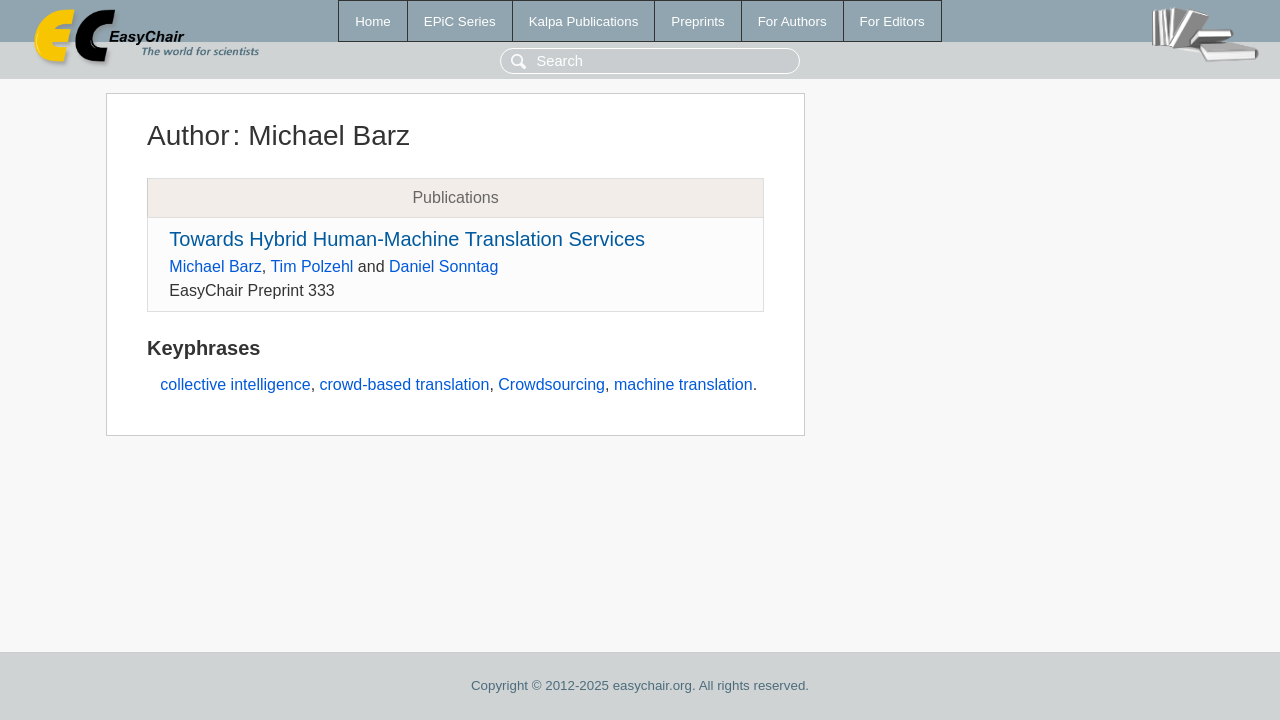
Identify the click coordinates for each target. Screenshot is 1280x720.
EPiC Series (460, 21)
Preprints (697, 21)
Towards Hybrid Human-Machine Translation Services (407, 239)
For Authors (792, 21)
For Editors (892, 21)
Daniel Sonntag (443, 266)
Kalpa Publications (584, 21)
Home (373, 21)
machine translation (683, 384)
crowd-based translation (405, 384)
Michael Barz (215, 266)
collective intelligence (235, 384)
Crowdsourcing (551, 384)
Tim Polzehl (311, 266)
